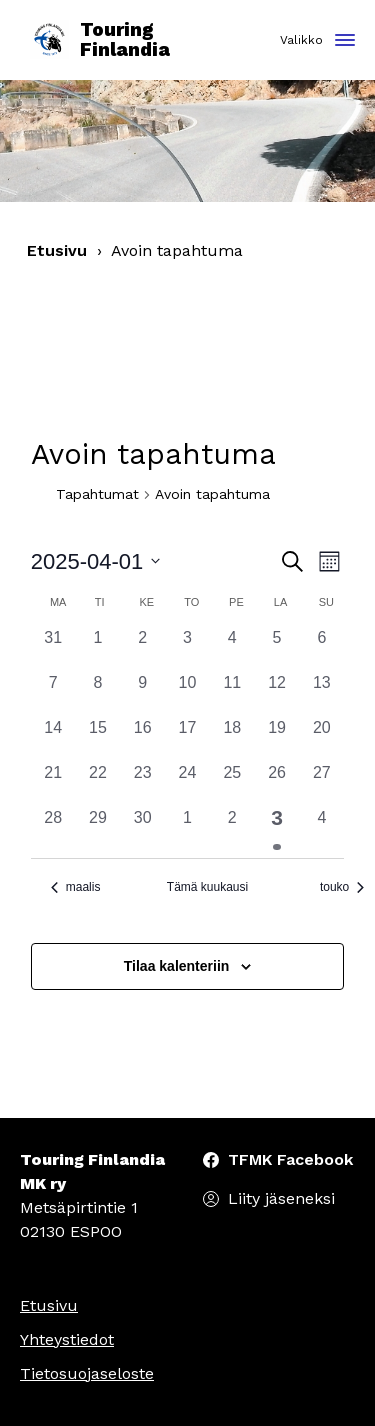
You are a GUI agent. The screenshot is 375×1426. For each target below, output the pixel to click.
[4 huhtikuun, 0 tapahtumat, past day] (232, 648)
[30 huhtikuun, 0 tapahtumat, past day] (142, 828)
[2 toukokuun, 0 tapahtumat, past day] (232, 828)
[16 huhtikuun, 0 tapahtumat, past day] (142, 738)
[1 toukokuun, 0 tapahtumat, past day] (187, 828)
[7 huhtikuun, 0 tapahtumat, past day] (53, 693)
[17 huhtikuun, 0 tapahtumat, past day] (187, 738)
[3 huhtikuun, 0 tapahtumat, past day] (187, 648)
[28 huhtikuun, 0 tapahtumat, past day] (53, 828)
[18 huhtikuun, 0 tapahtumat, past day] (232, 738)
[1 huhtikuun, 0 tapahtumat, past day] (98, 648)
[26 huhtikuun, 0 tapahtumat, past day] (277, 783)
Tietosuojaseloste (87, 1373)
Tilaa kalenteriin (177, 966)
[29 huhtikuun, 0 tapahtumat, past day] (98, 828)
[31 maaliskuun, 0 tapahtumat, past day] (53, 648)
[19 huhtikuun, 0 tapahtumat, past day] (277, 738)
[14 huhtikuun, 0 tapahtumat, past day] (53, 738)
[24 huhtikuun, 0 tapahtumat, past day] (187, 783)
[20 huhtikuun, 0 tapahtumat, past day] (321, 738)
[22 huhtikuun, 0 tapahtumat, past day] (98, 783)
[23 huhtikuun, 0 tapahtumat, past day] (142, 783)
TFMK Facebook (290, 1159)
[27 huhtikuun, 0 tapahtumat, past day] (321, 783)
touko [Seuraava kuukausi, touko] (342, 887)
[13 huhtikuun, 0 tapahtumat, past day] (321, 693)
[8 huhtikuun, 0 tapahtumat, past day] (98, 693)
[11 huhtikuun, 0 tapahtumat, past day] (232, 693)
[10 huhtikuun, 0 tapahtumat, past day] (187, 693)
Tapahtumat (97, 494)
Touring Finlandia (100, 40)
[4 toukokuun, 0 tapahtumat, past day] (321, 828)
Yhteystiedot (67, 1339)
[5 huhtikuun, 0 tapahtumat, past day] (277, 648)
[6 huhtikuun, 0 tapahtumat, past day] (321, 648)
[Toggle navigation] (345, 41)
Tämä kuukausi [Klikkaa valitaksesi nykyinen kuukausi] (207, 887)
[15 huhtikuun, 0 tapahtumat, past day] (98, 738)
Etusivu (57, 250)
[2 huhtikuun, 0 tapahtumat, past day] (142, 648)
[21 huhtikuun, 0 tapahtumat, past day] (53, 783)
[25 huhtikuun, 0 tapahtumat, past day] (232, 783)
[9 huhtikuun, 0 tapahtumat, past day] (142, 693)
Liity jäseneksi (281, 1198)
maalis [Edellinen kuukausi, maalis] (76, 887)
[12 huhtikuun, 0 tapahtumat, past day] (277, 693)
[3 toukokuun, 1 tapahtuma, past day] (277, 828)
